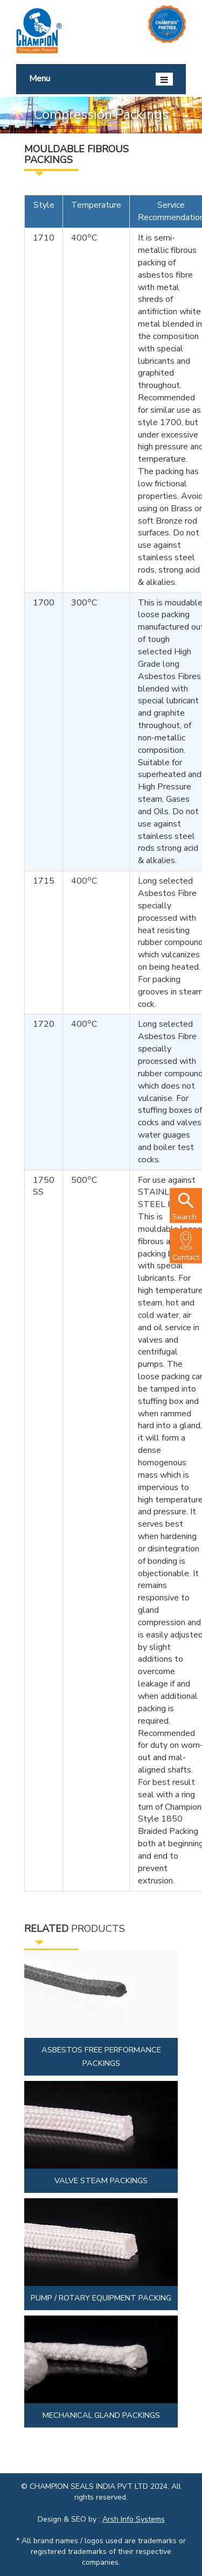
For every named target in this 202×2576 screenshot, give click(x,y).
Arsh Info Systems (133, 2519)
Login (167, 48)
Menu (101, 79)
